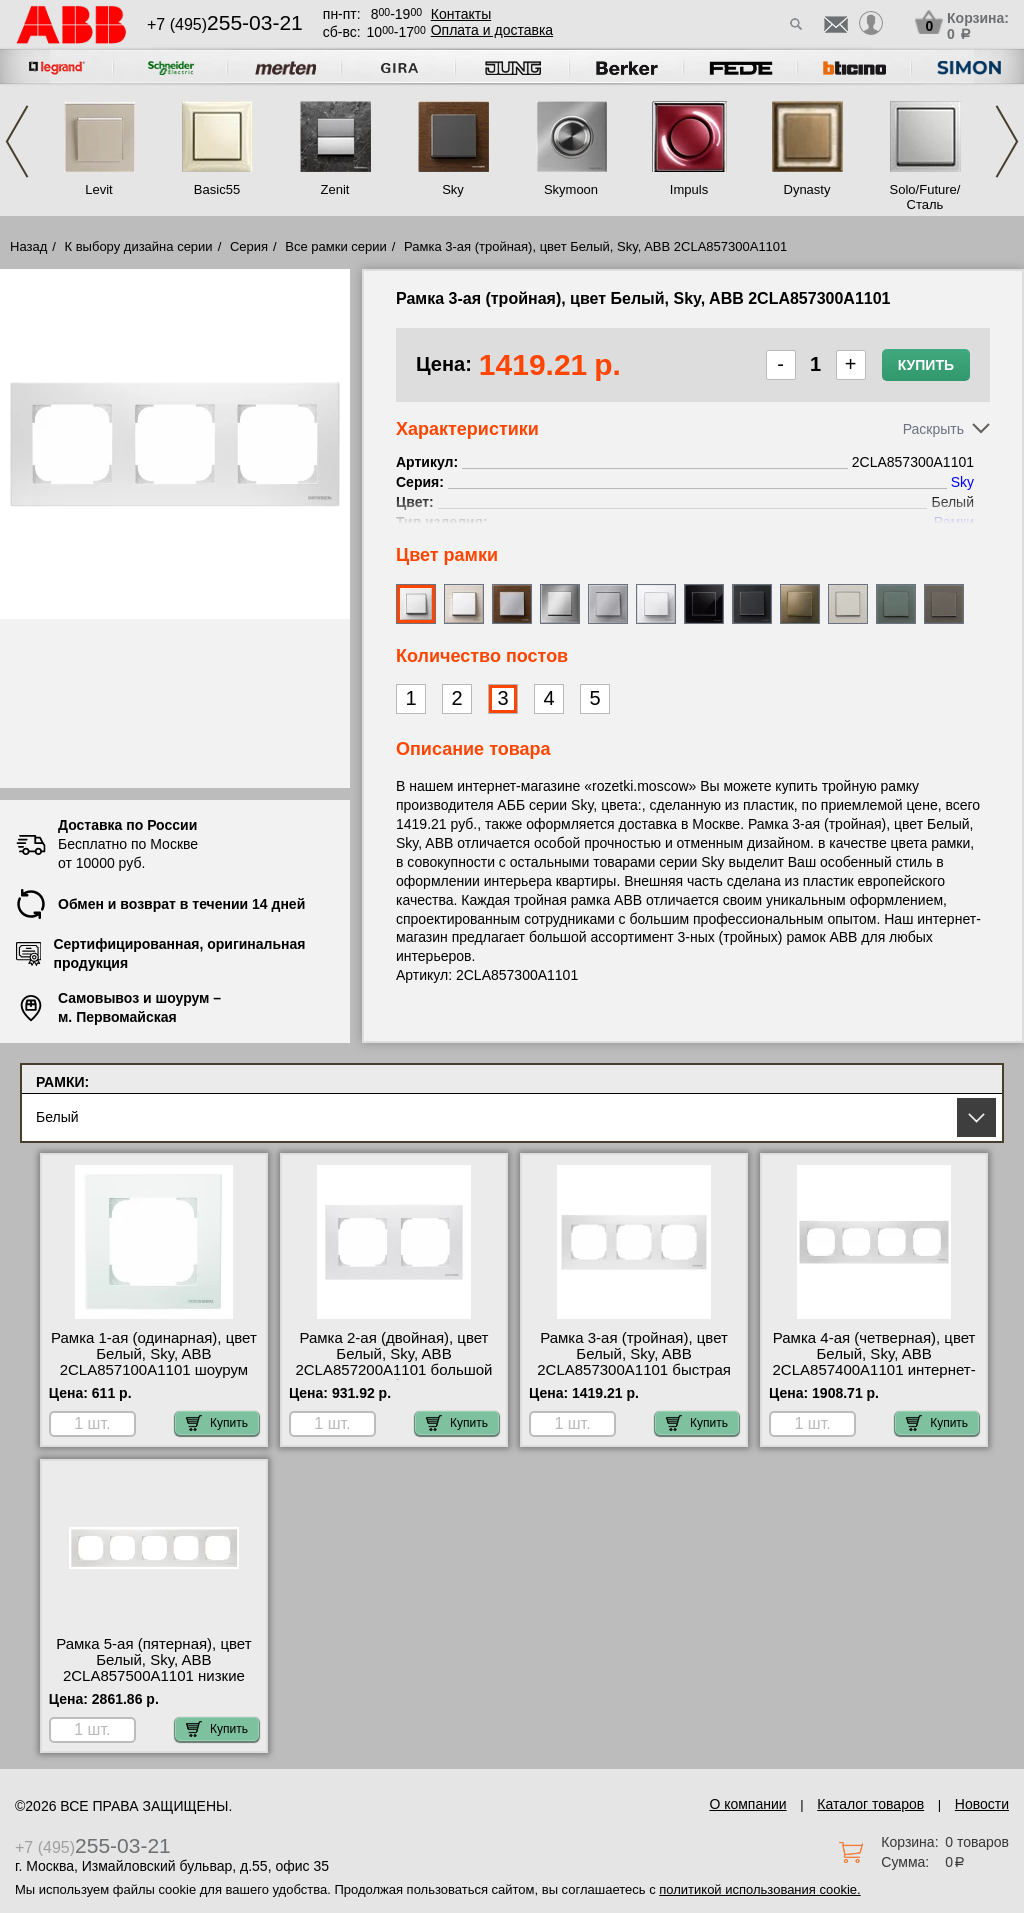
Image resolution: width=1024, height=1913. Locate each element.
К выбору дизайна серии (139, 246)
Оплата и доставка (492, 30)
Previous (17, 141)
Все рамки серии (335, 246)
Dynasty (807, 189)
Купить (926, 365)
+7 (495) (225, 24)
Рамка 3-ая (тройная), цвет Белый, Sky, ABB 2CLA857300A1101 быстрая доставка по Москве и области (634, 1370)
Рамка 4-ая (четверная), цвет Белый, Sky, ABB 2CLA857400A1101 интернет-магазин (874, 1362)
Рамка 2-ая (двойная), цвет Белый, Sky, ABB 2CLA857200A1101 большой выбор (393, 1362)
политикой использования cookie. (759, 1889)
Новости (982, 1804)
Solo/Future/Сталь (925, 197)
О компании (747, 1804)
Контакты (461, 14)
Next (1007, 141)
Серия (249, 246)
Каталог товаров (870, 1804)
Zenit (335, 189)
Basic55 (217, 189)
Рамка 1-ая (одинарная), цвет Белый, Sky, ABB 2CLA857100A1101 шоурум (154, 1354)
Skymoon (571, 189)
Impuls (689, 189)
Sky (453, 189)
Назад (28, 246)
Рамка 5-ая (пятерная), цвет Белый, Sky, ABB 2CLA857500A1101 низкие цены (153, 1668)
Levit (98, 189)
